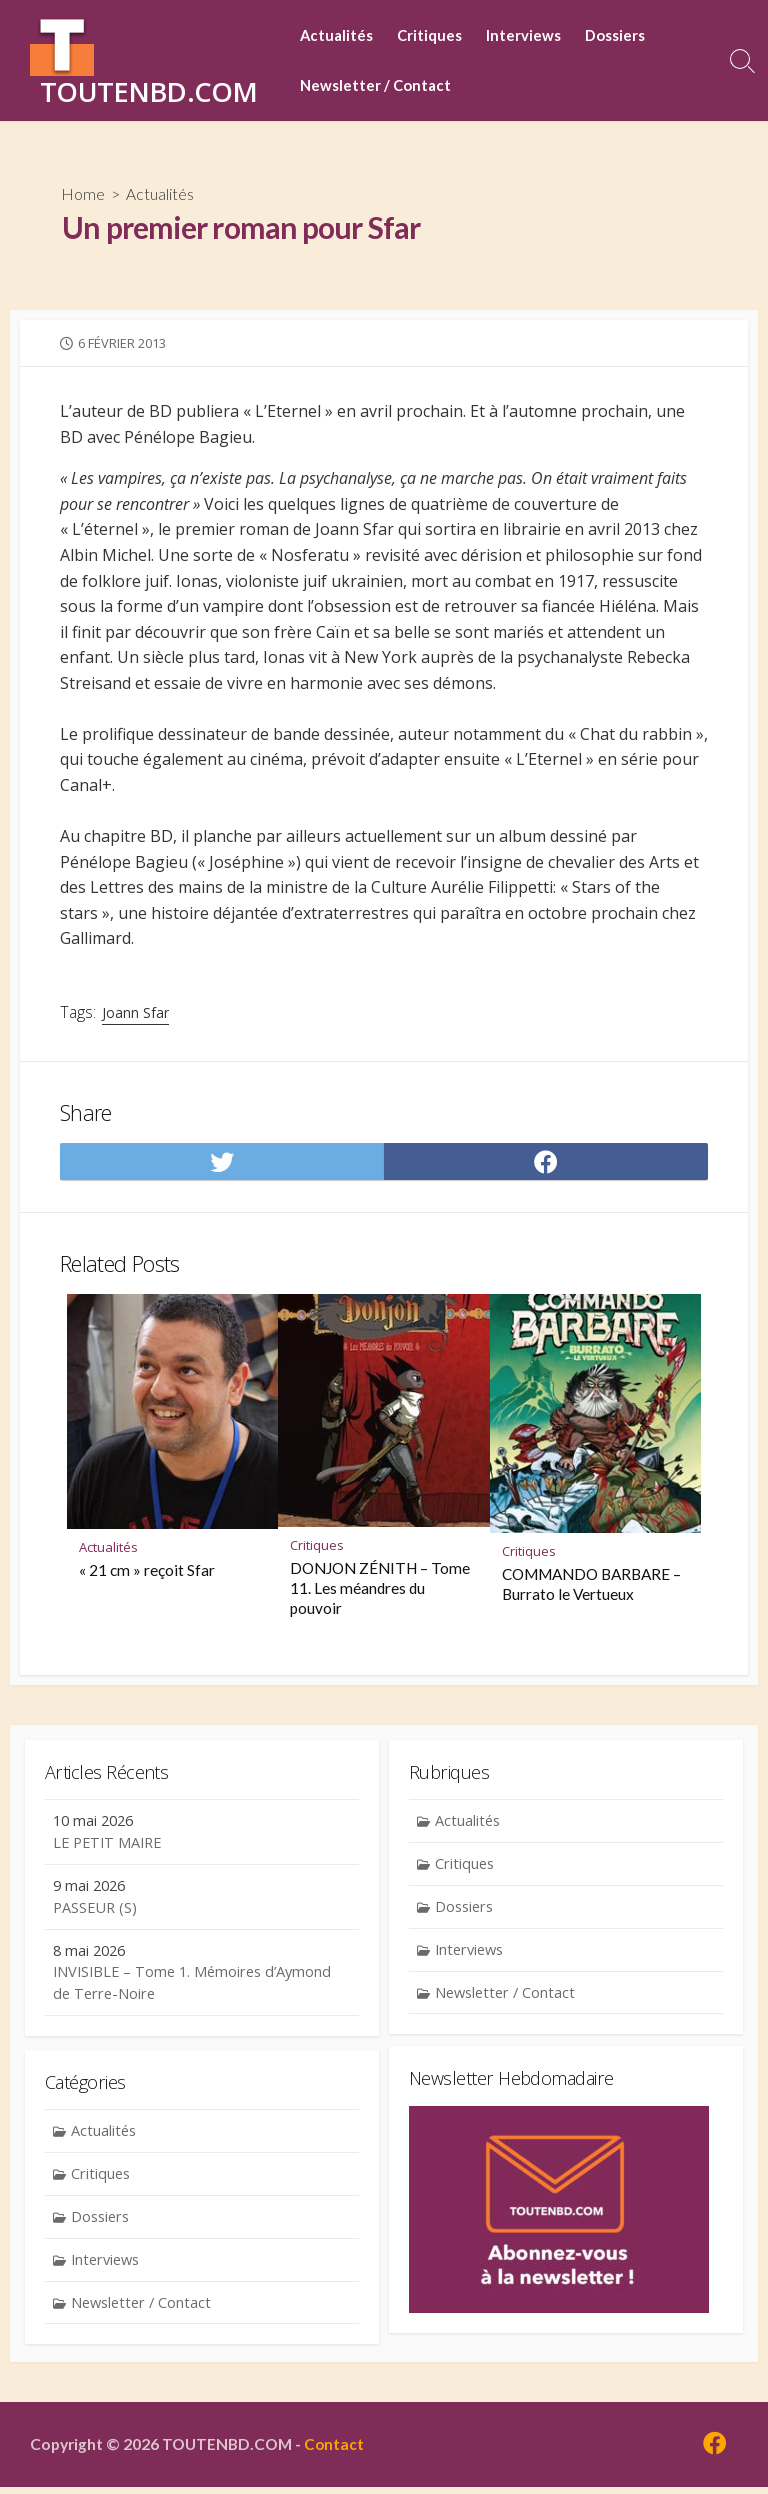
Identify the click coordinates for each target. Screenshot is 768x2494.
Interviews (529, 36)
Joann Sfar (135, 1014)
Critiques (435, 36)
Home (84, 194)
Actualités (342, 36)
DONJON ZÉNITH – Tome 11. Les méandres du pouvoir (380, 1590)
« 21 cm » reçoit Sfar (147, 1572)
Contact (334, 2450)
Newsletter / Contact (381, 86)
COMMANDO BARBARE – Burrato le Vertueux (591, 1586)
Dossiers (621, 36)
